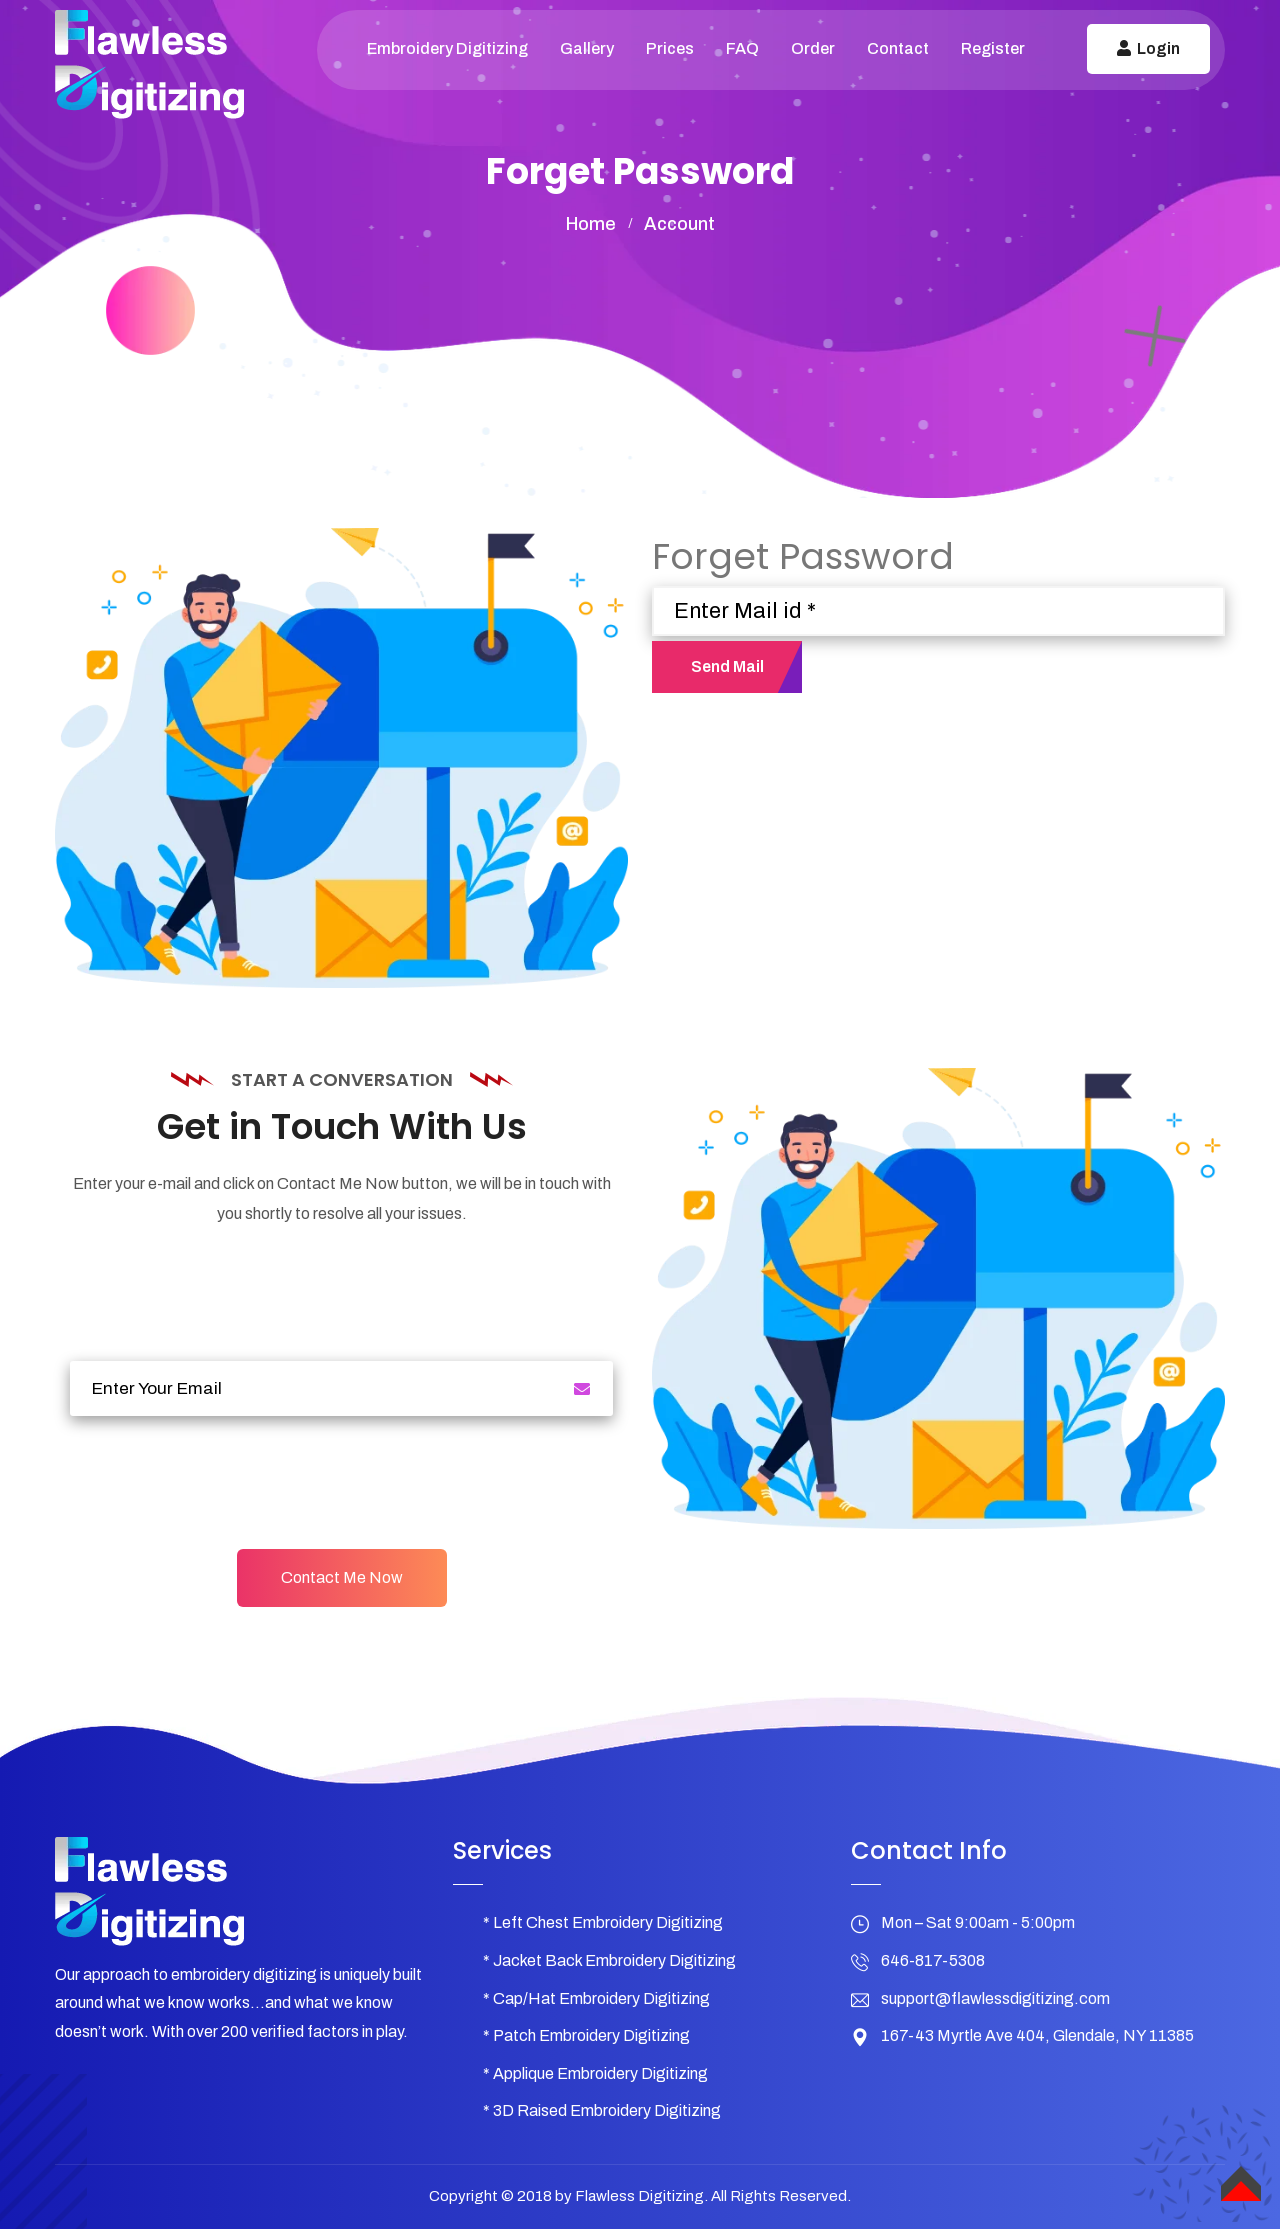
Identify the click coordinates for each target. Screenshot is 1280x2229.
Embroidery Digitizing (447, 48)
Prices (670, 48)
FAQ (742, 48)
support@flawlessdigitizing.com (995, 1998)
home (591, 224)
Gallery (587, 48)
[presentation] (222, 1480)
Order (813, 48)
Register (993, 48)
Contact (898, 48)
